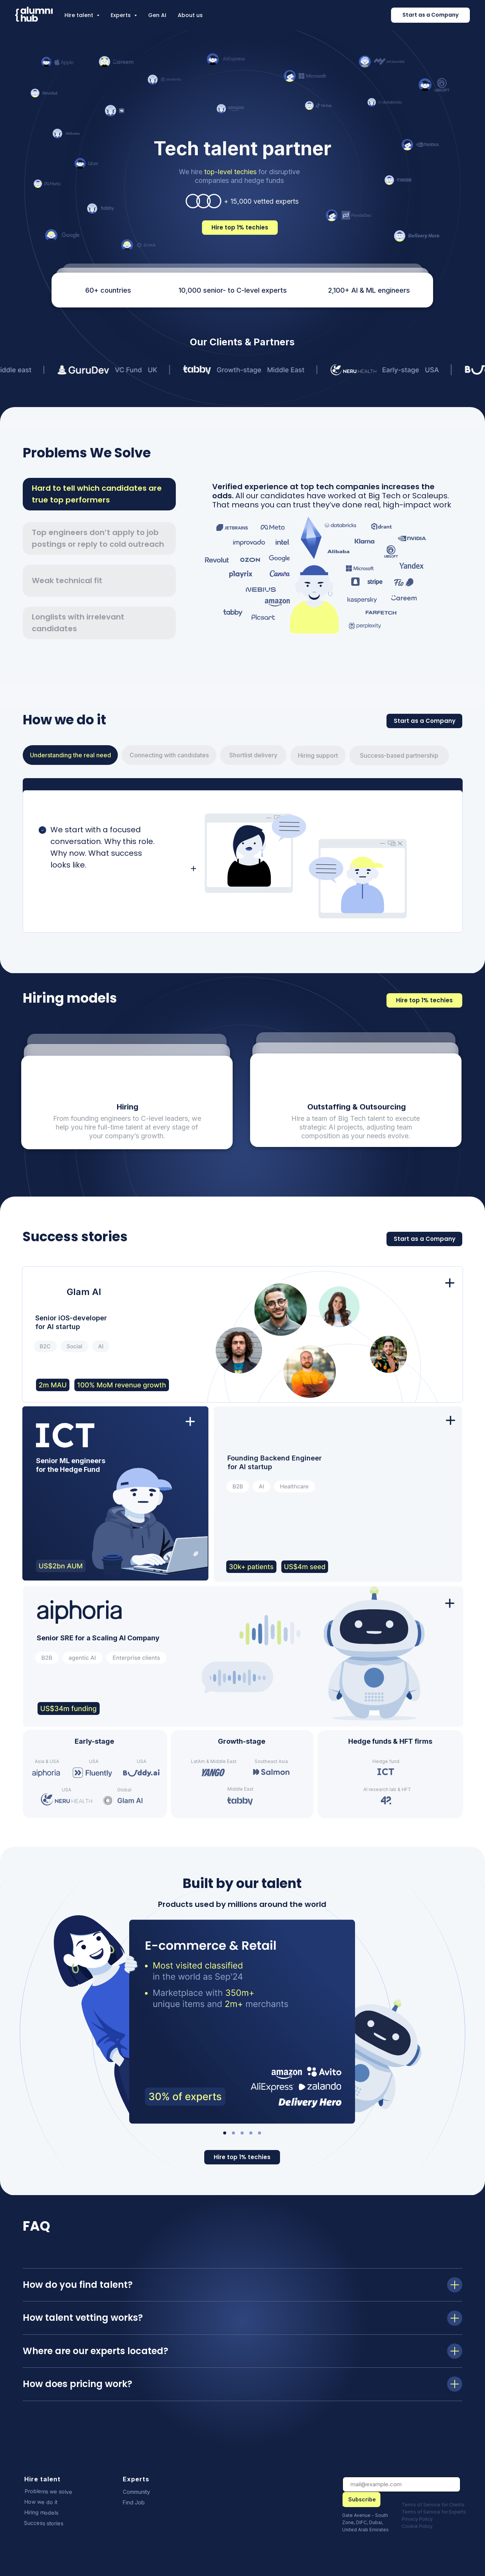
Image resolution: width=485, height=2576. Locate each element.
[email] (401, 2484)
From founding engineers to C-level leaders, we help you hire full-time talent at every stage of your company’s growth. (127, 1127)
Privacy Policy (417, 2519)
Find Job (134, 2502)
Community (136, 2492)
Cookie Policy (417, 2526)
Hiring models (41, 2512)
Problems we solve (48, 2491)
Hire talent (42, 2479)
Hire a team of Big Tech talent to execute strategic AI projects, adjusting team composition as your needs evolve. (355, 1127)
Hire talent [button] (79, 15)
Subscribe (362, 2499)
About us (190, 15)
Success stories (43, 2522)
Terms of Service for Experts (434, 2512)
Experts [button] (121, 15)
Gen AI (157, 15)
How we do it (40, 2501)
